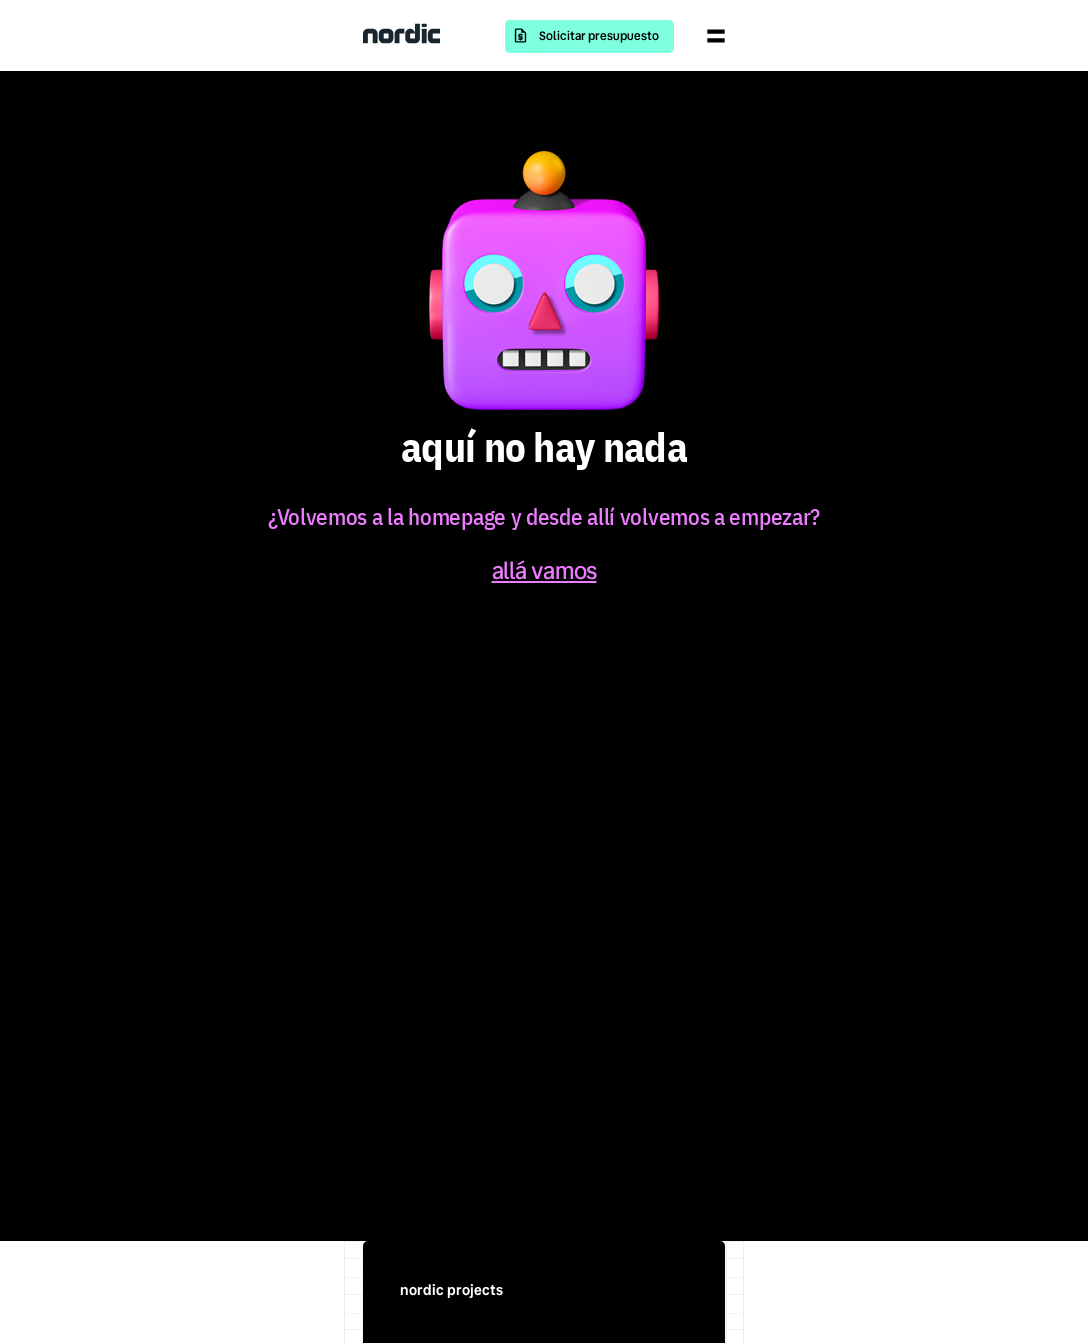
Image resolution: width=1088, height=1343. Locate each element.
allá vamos (544, 571)
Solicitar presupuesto (599, 36)
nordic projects (451, 1290)
